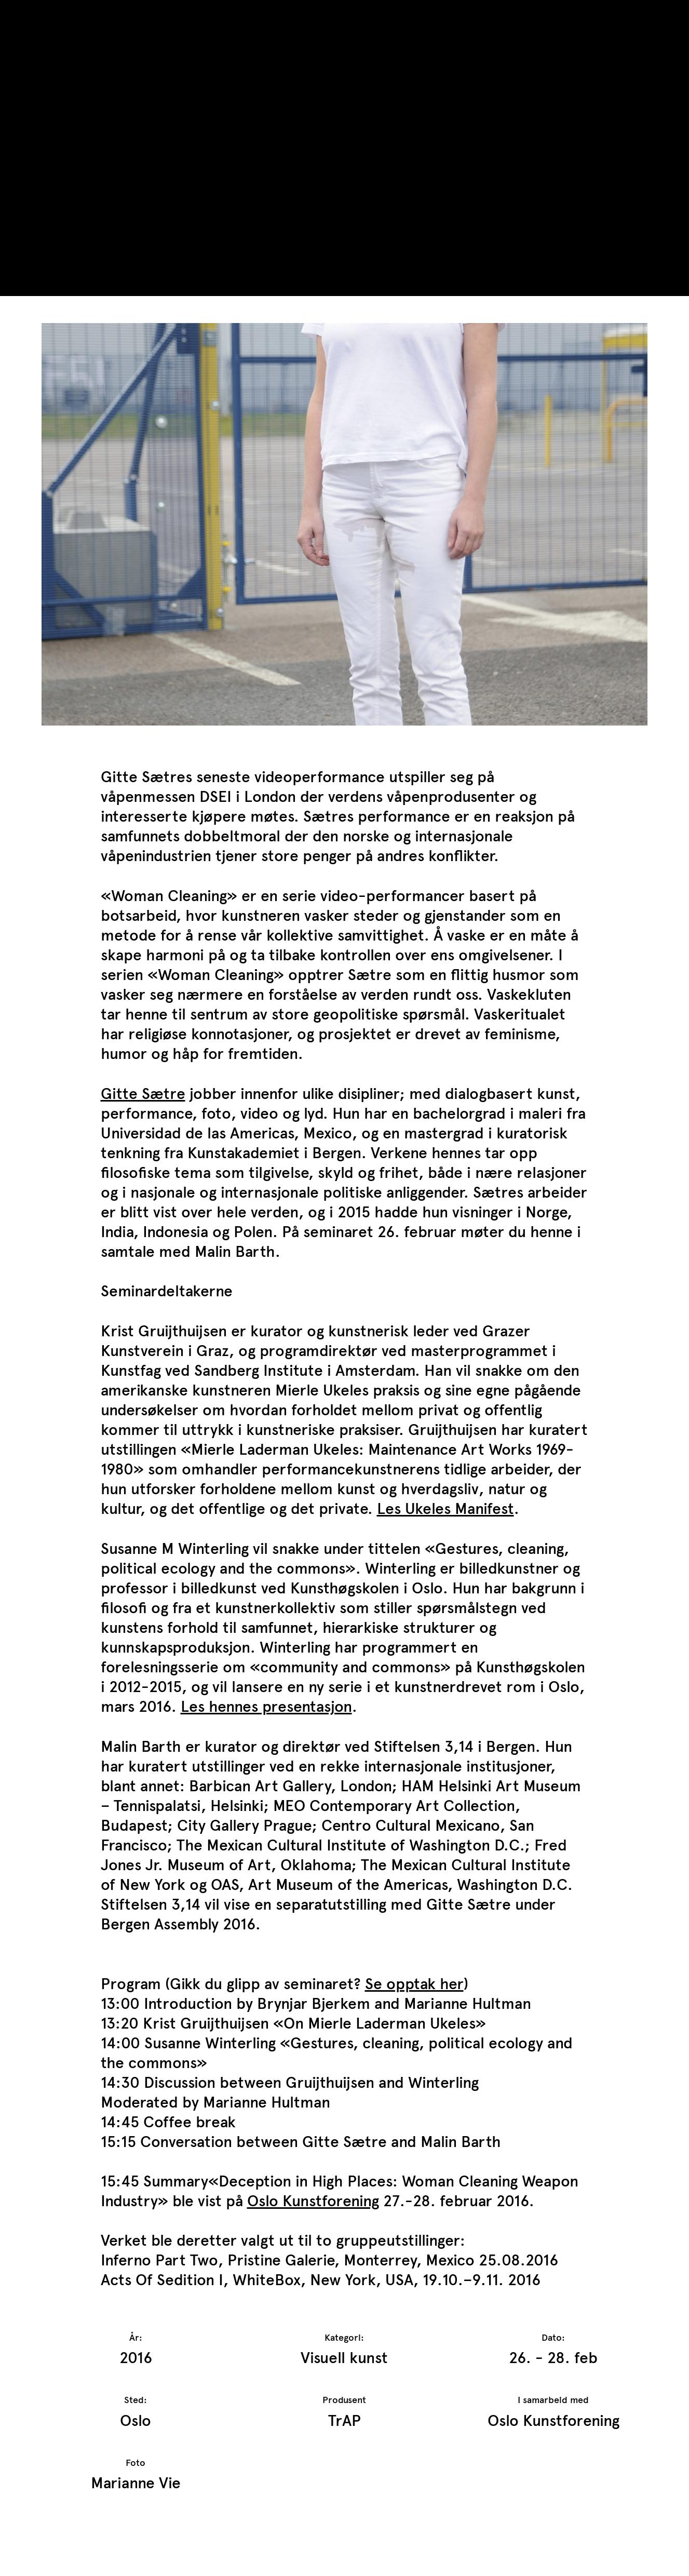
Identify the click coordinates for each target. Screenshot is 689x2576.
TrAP (58, 14)
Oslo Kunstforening (313, 2200)
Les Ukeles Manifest (445, 1508)
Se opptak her (414, 1983)
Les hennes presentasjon (266, 1706)
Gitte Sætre (143, 1093)
